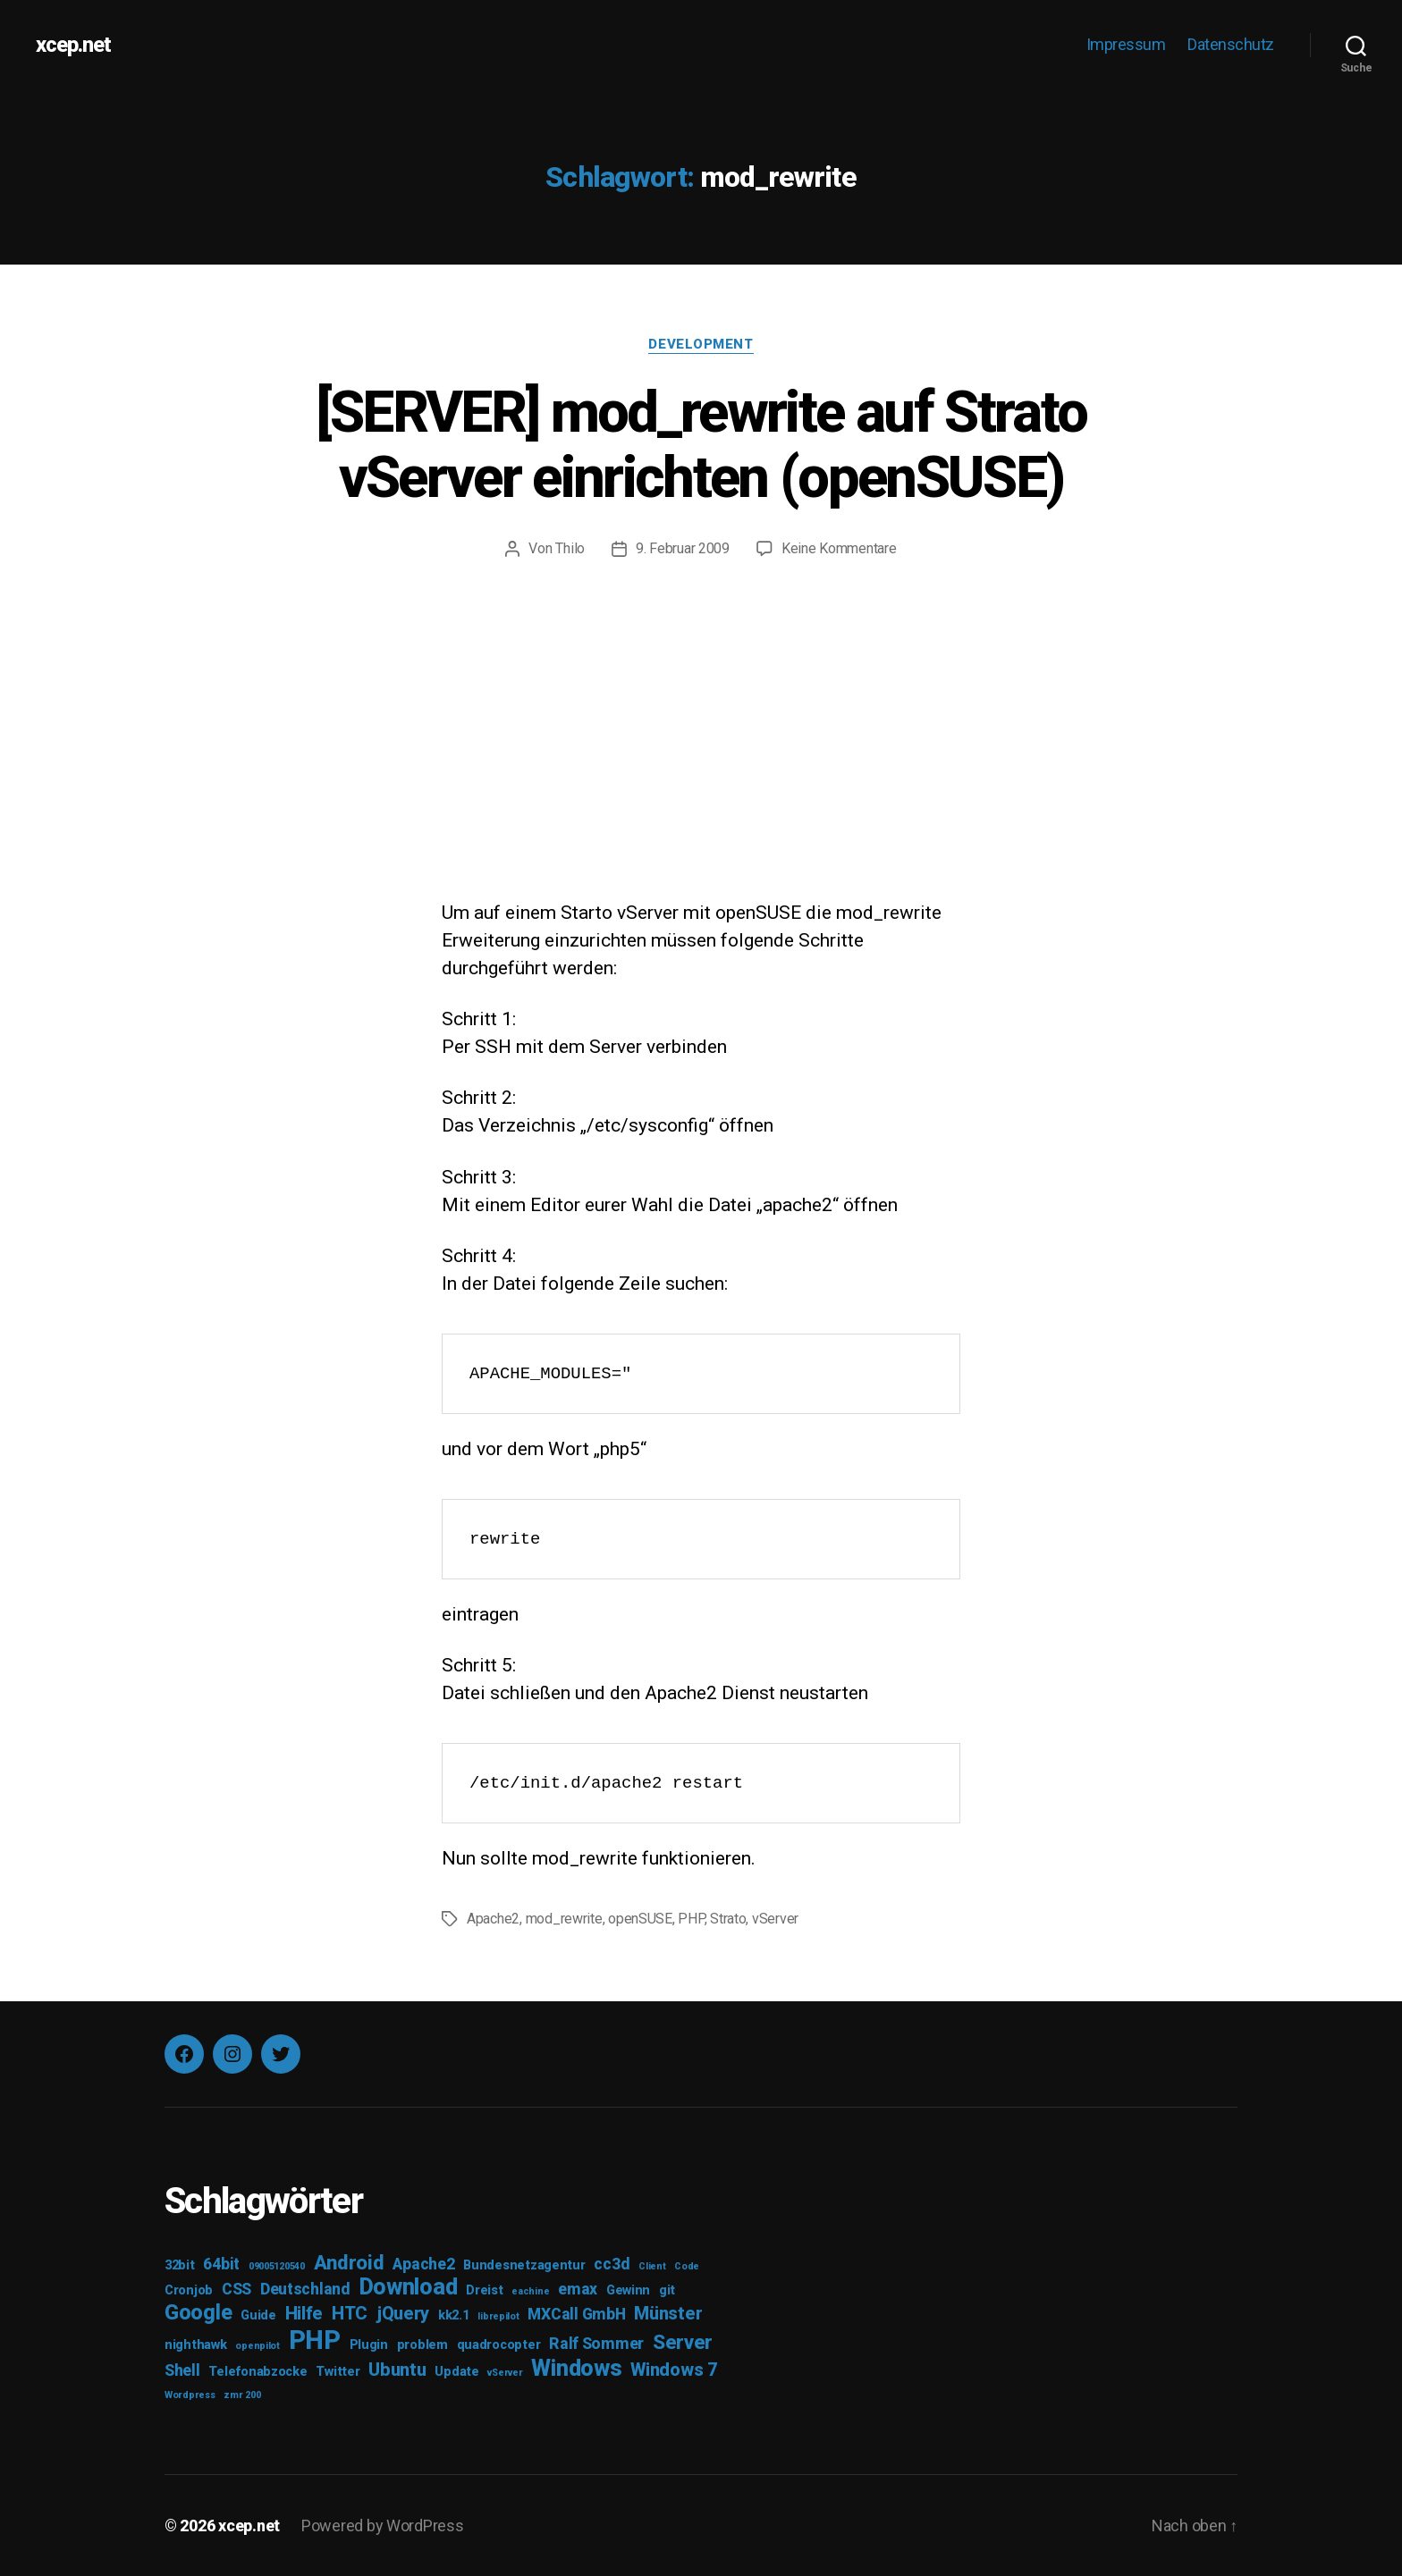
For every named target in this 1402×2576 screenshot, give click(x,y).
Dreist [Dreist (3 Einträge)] (484, 2290)
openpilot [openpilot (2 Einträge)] (257, 2346)
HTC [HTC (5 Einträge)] (349, 2313)
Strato (728, 1918)
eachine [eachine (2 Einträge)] (530, 2291)
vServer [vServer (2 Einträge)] (504, 2372)
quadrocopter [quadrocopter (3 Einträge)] (499, 2345)
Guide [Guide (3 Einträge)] (258, 2315)
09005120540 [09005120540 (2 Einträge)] (277, 2266)
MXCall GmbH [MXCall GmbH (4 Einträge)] (576, 2314)
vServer (775, 1918)
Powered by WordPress (382, 2525)
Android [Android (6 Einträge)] (349, 2262)
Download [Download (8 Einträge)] (408, 2287)
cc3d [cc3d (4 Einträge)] (611, 2264)
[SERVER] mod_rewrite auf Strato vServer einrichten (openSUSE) (701, 445)
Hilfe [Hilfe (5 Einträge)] (304, 2313)
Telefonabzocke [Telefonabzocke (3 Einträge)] (257, 2371)
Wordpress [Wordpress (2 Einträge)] (190, 2395)
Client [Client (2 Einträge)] (651, 2266)
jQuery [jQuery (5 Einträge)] (402, 2313)
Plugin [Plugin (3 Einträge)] (369, 2345)
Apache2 (493, 1918)
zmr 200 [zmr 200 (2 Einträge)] (242, 2395)
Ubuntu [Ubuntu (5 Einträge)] (397, 2369)
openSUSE (640, 1918)
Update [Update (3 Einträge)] (456, 2371)
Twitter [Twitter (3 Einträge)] (337, 2371)
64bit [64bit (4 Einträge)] (221, 2264)
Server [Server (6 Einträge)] (683, 2341)
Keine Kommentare (839, 548)
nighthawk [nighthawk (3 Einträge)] (196, 2345)
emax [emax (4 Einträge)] (577, 2289)
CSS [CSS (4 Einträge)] (236, 2289)
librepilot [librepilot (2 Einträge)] (498, 2316)
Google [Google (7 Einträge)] (198, 2312)
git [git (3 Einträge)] (667, 2290)
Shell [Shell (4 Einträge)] (182, 2370)
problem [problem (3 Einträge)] (422, 2345)
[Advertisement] (701, 765)
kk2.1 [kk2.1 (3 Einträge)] (453, 2315)
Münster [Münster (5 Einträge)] (668, 2313)
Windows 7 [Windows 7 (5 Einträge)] (674, 2369)
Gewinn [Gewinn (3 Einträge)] (628, 2290)
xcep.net (73, 44)
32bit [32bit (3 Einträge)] (180, 2265)
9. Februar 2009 (683, 548)
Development (700, 344)
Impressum (1126, 44)
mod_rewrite (564, 1918)
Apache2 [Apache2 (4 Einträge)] (423, 2264)
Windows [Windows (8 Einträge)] (576, 2368)
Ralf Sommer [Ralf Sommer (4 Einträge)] (596, 2344)
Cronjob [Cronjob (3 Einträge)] (189, 2290)
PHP (691, 1918)
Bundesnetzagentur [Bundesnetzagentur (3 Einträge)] (524, 2265)
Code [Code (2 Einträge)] (686, 2266)
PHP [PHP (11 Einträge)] (315, 2340)
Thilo (570, 548)
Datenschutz (1230, 44)
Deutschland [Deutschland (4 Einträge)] (305, 2289)
